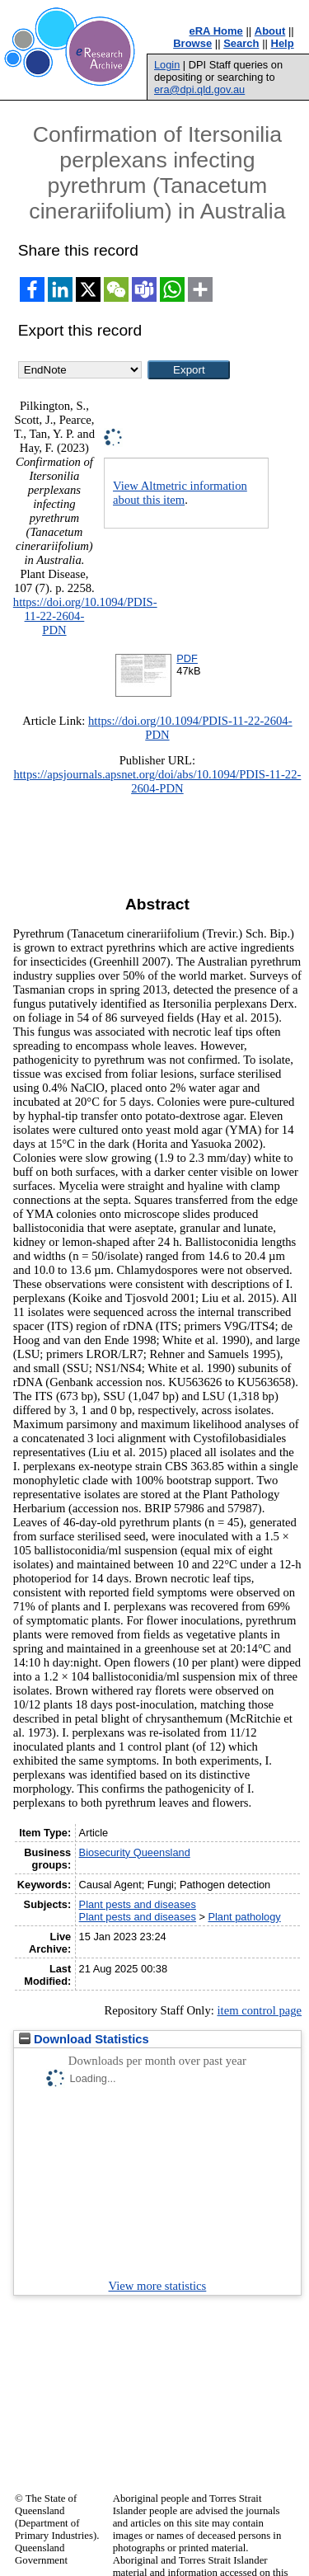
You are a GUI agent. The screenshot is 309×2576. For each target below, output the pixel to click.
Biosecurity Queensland (134, 1852)
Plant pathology (244, 1917)
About (270, 31)
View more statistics (158, 2285)
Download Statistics (84, 2039)
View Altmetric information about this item (180, 492)
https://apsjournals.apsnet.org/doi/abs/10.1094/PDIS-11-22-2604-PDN (157, 781)
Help (282, 43)
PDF (187, 658)
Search (241, 43)
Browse (192, 43)
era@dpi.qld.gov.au (199, 89)
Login (167, 65)
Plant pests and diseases (137, 1904)
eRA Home (216, 31)
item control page (259, 2010)
